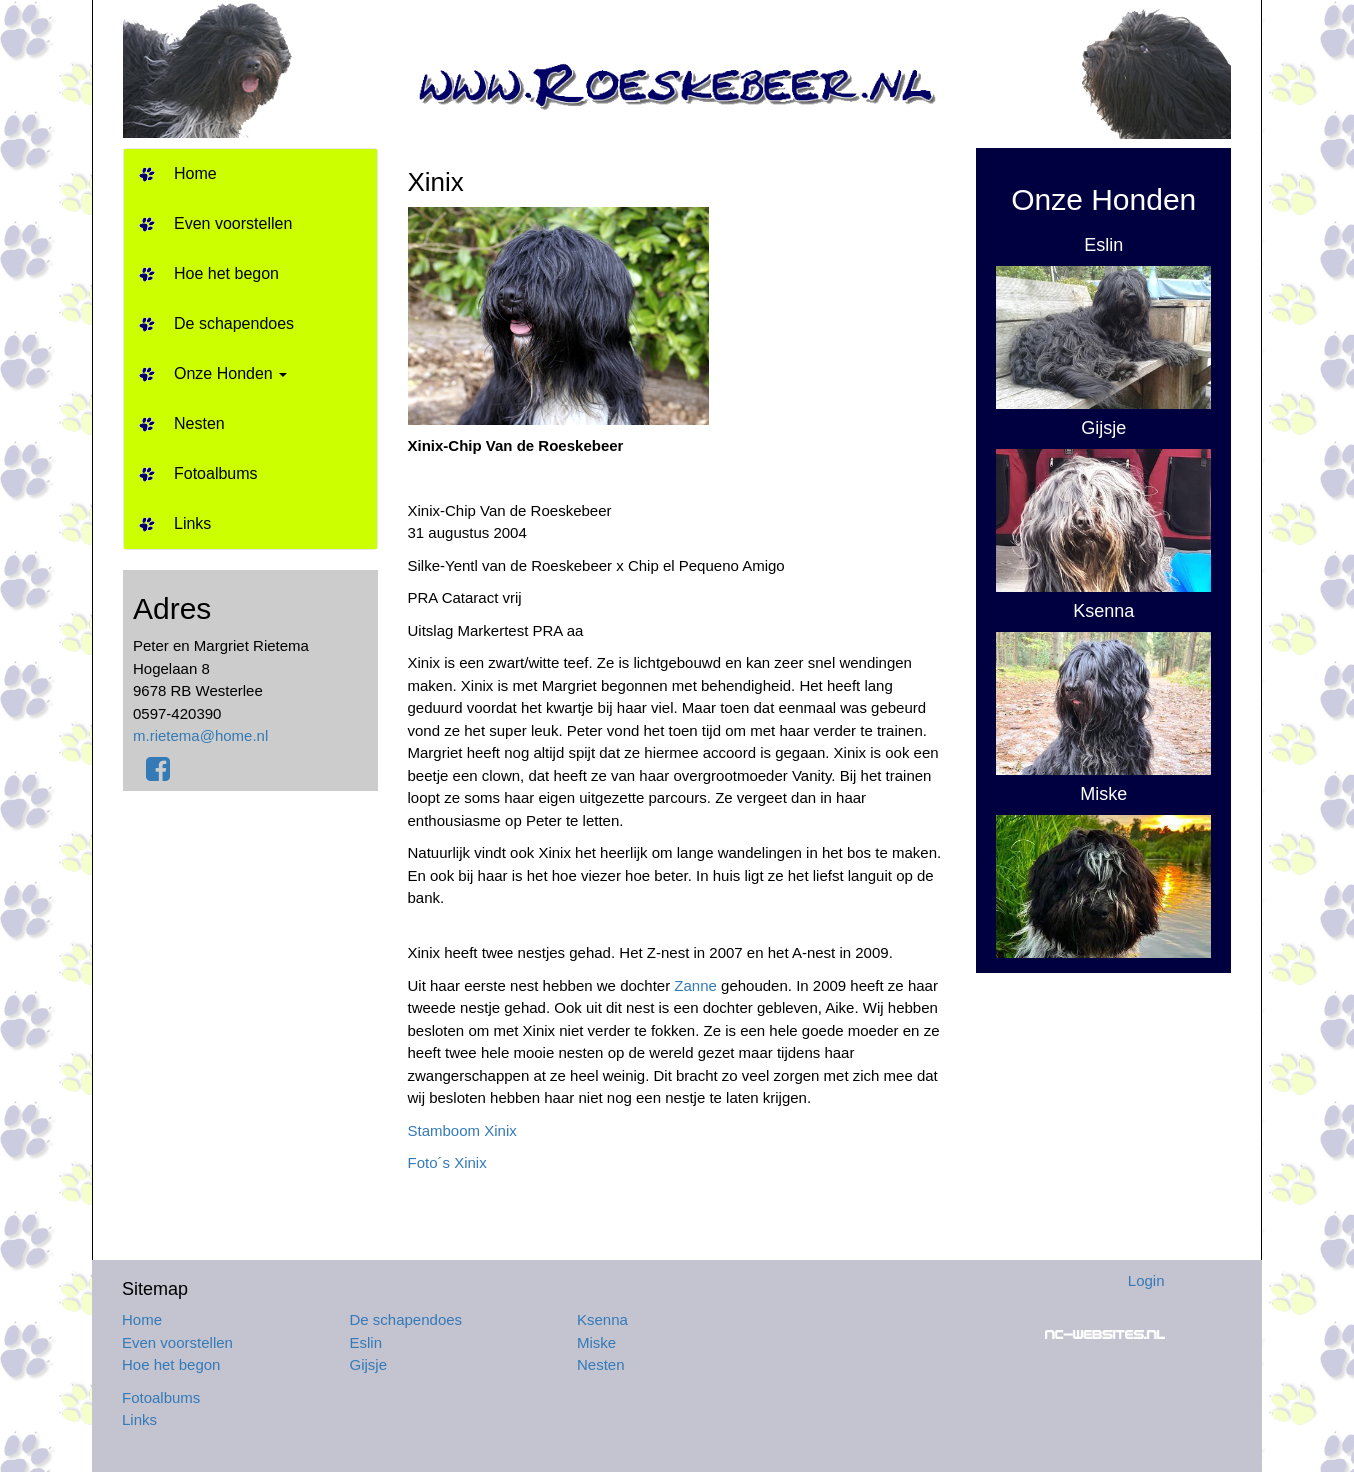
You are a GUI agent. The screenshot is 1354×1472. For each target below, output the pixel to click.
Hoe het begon (226, 273)
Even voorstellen (233, 223)
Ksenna (602, 1319)
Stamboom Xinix (462, 1130)
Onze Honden (230, 373)
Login (1146, 1280)
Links (192, 523)
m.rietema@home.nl (200, 735)
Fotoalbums (216, 473)
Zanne (695, 985)
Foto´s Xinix (447, 1162)
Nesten (199, 423)
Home (195, 173)
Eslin (366, 1342)
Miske (596, 1342)
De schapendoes (234, 323)
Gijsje (369, 1364)
